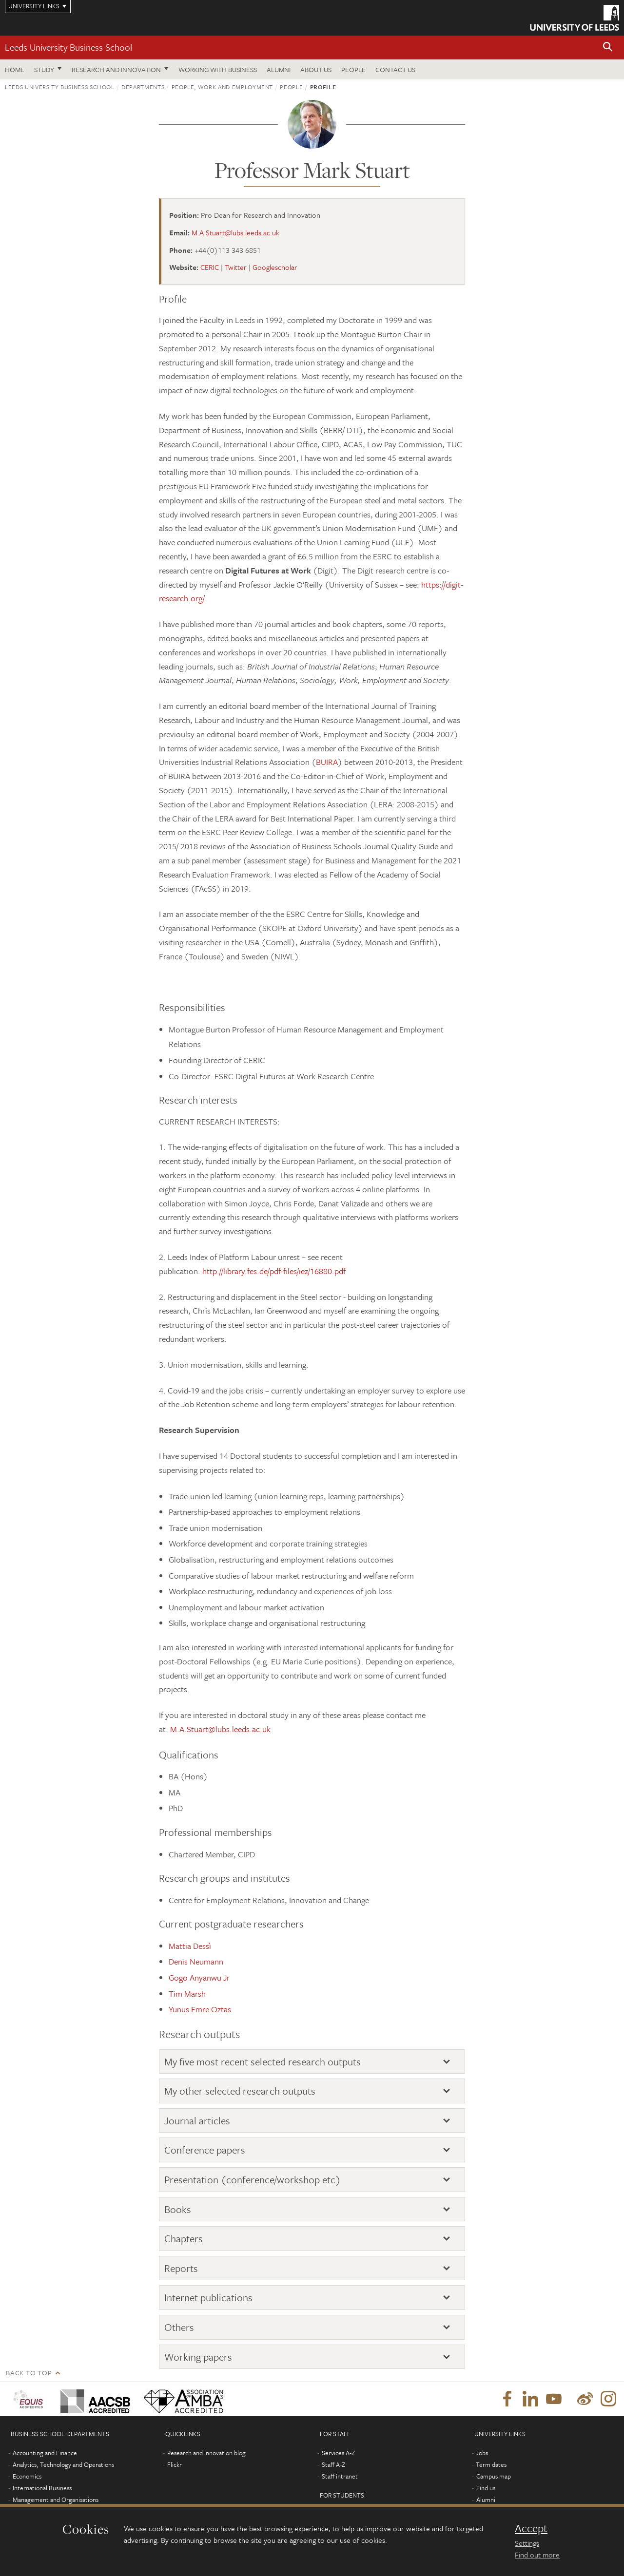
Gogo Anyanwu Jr (199, 1977)
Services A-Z (338, 2453)
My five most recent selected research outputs (262, 2061)
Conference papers (204, 2149)
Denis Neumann (196, 1961)
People (353, 69)
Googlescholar (275, 267)
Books (177, 2209)
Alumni (279, 69)
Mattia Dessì (190, 1946)
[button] (608, 47)
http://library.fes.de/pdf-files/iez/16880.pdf (274, 1271)
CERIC (209, 267)
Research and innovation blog (206, 2453)
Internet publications (208, 2297)
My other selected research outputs (239, 2090)
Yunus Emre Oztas (200, 2009)
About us (316, 69)
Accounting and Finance (45, 2453)
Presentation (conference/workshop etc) (252, 2179)
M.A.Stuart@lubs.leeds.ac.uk (235, 232)
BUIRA (327, 762)
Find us (485, 2488)
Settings (527, 2543)
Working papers (198, 2356)
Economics (27, 2476)
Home (14, 69)
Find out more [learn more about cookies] (537, 2554)
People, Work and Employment (222, 86)
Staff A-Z (333, 2464)
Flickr (174, 2464)
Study (44, 69)
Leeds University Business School (68, 47)
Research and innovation (116, 69)
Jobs (482, 2453)
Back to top (29, 2372)
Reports (181, 2268)
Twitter (236, 267)
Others (179, 2327)
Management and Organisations (55, 2499)
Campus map (493, 2476)
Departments (142, 86)
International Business (42, 2488)
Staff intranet (340, 2476)
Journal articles (197, 2120)
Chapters (183, 2238)
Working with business (217, 69)
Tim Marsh (187, 1993)
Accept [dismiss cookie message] (531, 2528)
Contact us (395, 69)
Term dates (491, 2464)
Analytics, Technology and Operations (63, 2464)
